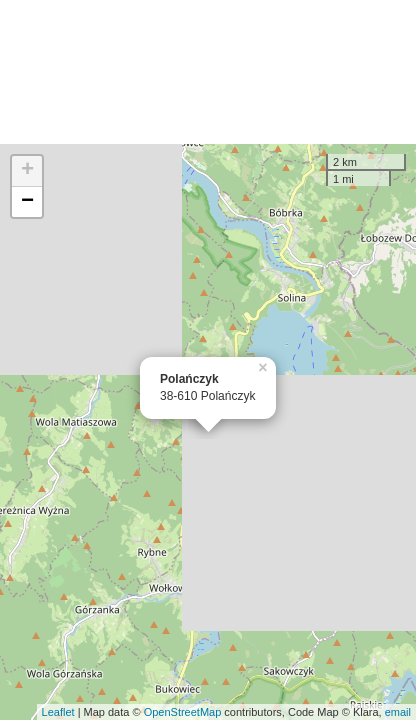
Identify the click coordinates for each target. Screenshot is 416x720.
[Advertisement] (208, 72)
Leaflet (58, 712)
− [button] (27, 202)
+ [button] (27, 171)
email (398, 712)
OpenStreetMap (183, 712)
